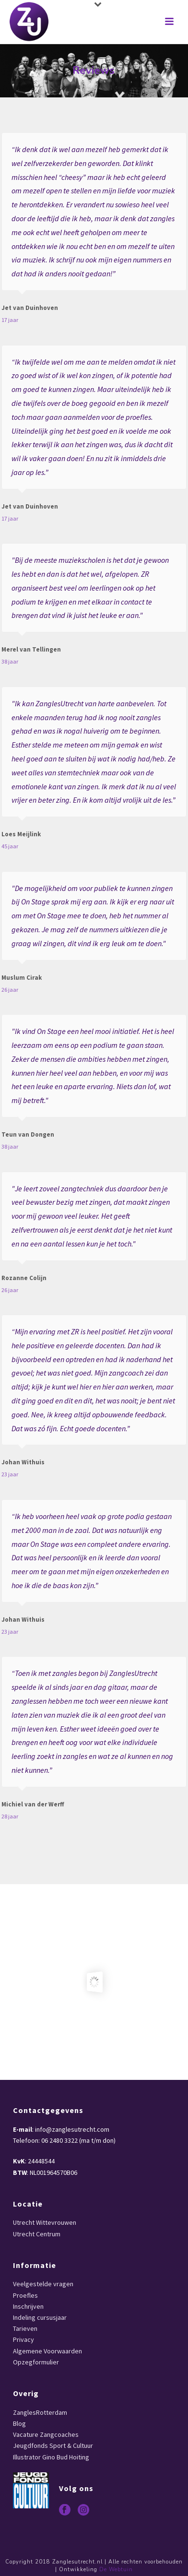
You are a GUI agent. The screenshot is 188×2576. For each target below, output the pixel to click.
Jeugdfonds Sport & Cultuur (53, 2445)
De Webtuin (116, 2569)
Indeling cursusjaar (40, 2317)
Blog (19, 2423)
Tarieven (25, 2328)
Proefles (25, 2295)
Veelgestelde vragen (43, 2283)
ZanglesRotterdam (40, 2412)
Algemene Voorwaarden (47, 2351)
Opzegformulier (36, 2362)
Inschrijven (28, 2306)
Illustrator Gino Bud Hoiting (51, 2457)
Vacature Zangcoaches (46, 2434)
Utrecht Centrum (36, 2234)
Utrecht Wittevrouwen (44, 2222)
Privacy (23, 2339)
